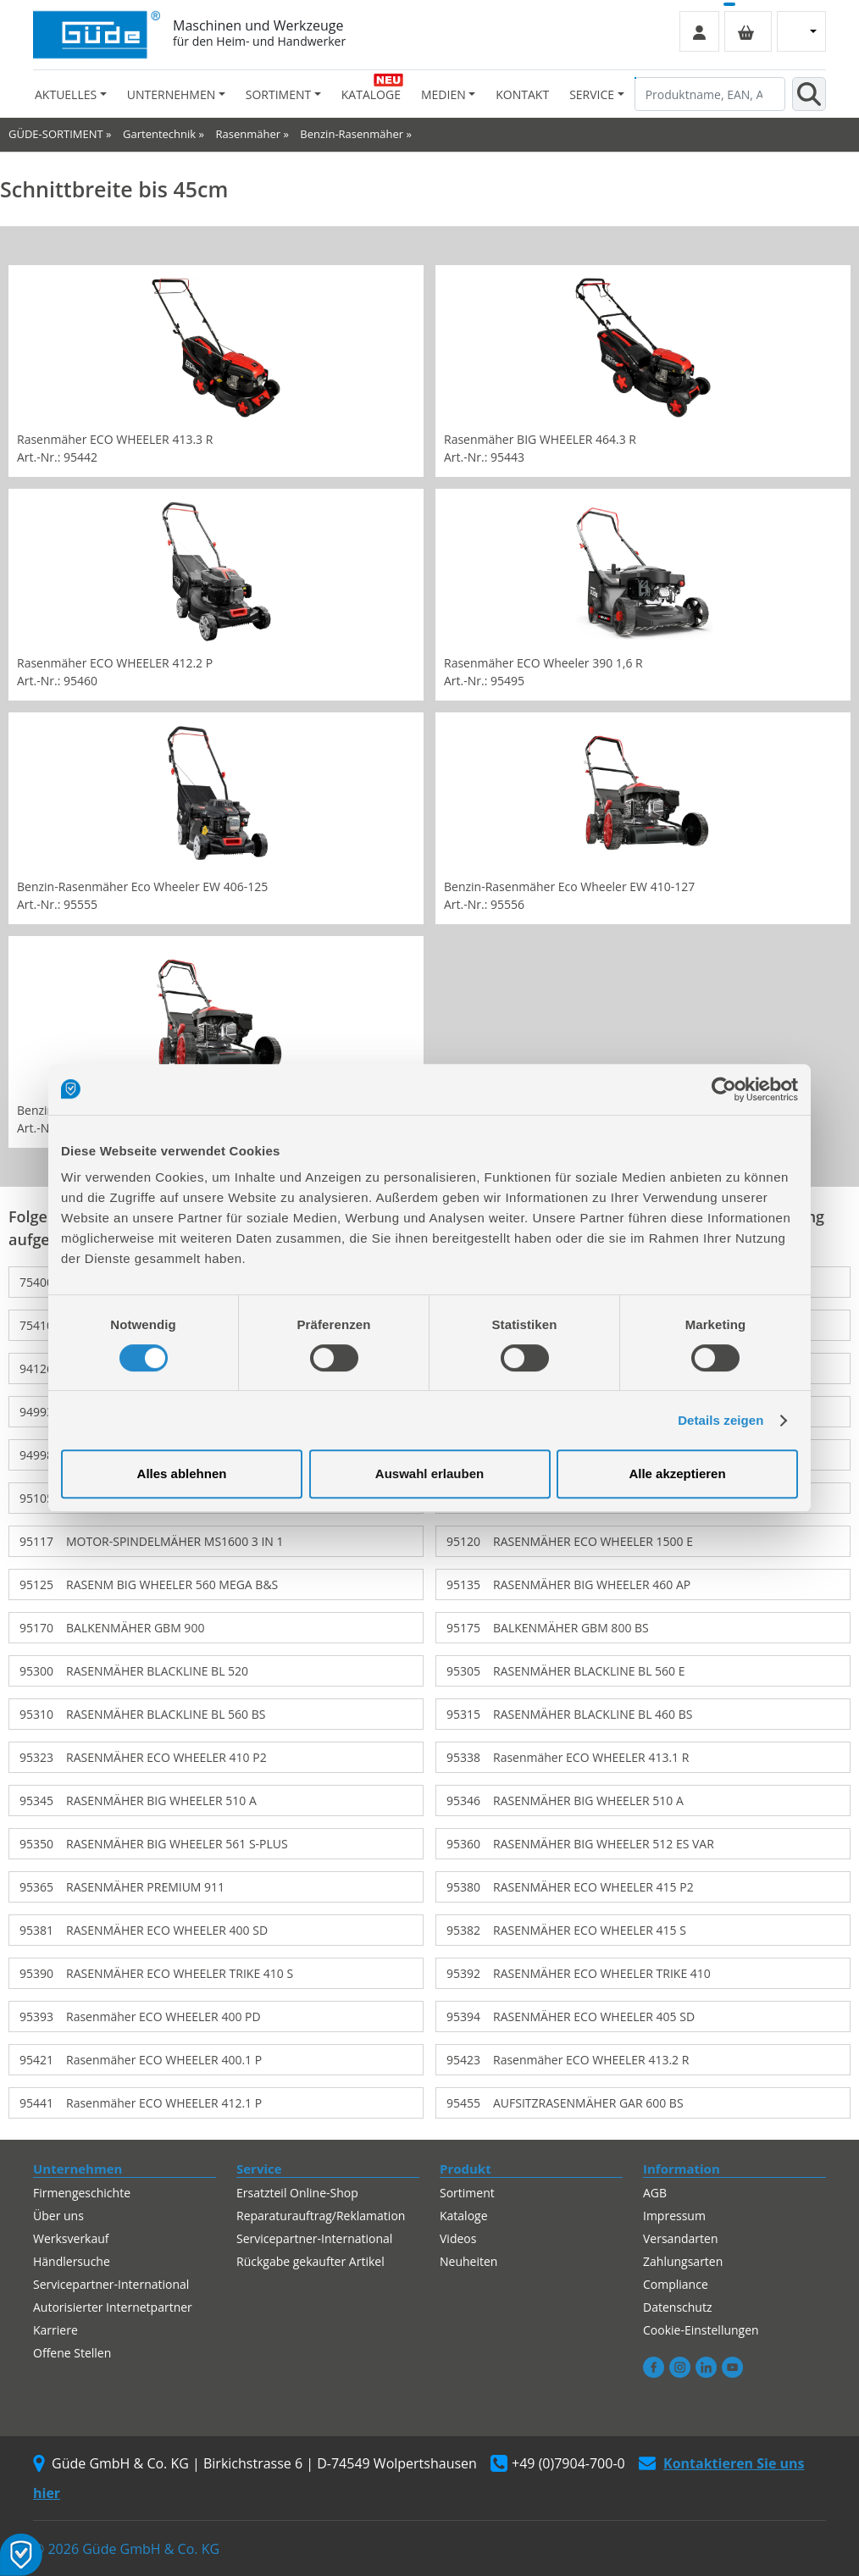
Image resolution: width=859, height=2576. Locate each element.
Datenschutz (677, 2307)
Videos (458, 2238)
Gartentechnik (159, 133)
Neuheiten (468, 2261)
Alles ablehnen (182, 1473)
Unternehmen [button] (171, 94)
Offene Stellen (72, 2353)
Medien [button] (443, 94)
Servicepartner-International (111, 2284)
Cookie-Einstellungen (701, 2330)
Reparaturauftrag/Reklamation (320, 2216)
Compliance (675, 2284)
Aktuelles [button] (66, 94)
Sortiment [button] (278, 94)
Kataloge (371, 94)
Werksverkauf (71, 2238)
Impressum (674, 2216)
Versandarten (680, 2238)
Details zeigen (720, 1420)
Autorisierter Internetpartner (112, 2307)
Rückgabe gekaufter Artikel (310, 2261)
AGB (655, 2193)
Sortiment (467, 2193)
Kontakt (522, 94)
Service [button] (591, 94)
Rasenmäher (247, 133)
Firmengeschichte (81, 2193)
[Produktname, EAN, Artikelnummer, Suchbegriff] (710, 94)
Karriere (55, 2330)
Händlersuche (71, 2261)
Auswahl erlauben (429, 1473)
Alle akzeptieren (677, 1473)
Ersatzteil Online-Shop (297, 2193)
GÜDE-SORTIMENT (55, 133)
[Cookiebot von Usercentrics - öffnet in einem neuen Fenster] (724, 1089)
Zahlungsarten (683, 2261)
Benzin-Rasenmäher (351, 133)
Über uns (58, 2216)
